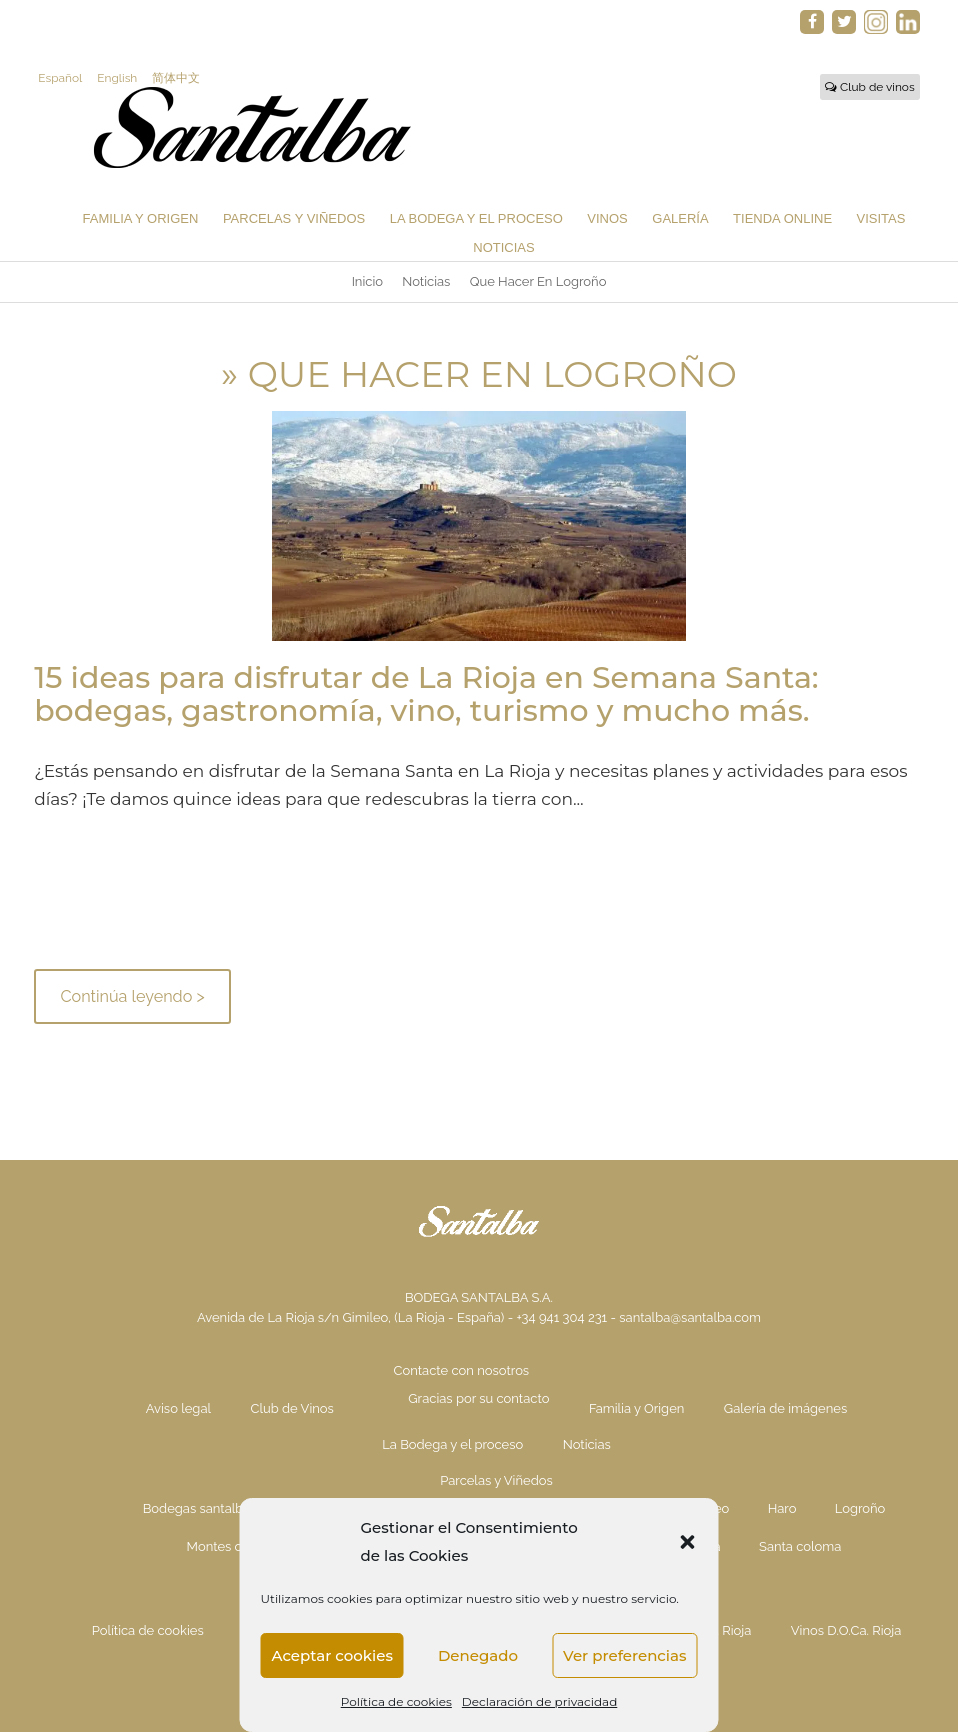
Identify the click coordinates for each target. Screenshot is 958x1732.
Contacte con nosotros (462, 1370)
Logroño (860, 1508)
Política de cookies (396, 1701)
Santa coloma (800, 1546)
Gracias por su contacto (478, 1398)
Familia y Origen (141, 218)
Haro (782, 1508)
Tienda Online (782, 218)
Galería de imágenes (785, 1408)
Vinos (607, 218)
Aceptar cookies (332, 1655)
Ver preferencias (624, 1655)
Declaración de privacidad (539, 1701)
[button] (688, 1542)
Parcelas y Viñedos (294, 218)
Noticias (503, 247)
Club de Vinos (291, 1408)
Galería (680, 218)
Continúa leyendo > (132, 996)
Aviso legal (178, 1408)
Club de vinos (870, 87)
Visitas (881, 218)
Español (60, 78)
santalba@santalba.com (690, 1317)
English (117, 78)
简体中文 (176, 78)
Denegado (478, 1655)
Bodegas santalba (197, 1508)
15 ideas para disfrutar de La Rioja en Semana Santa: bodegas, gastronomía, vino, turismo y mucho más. (426, 694)
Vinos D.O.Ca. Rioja (846, 1630)
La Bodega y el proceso (476, 218)
